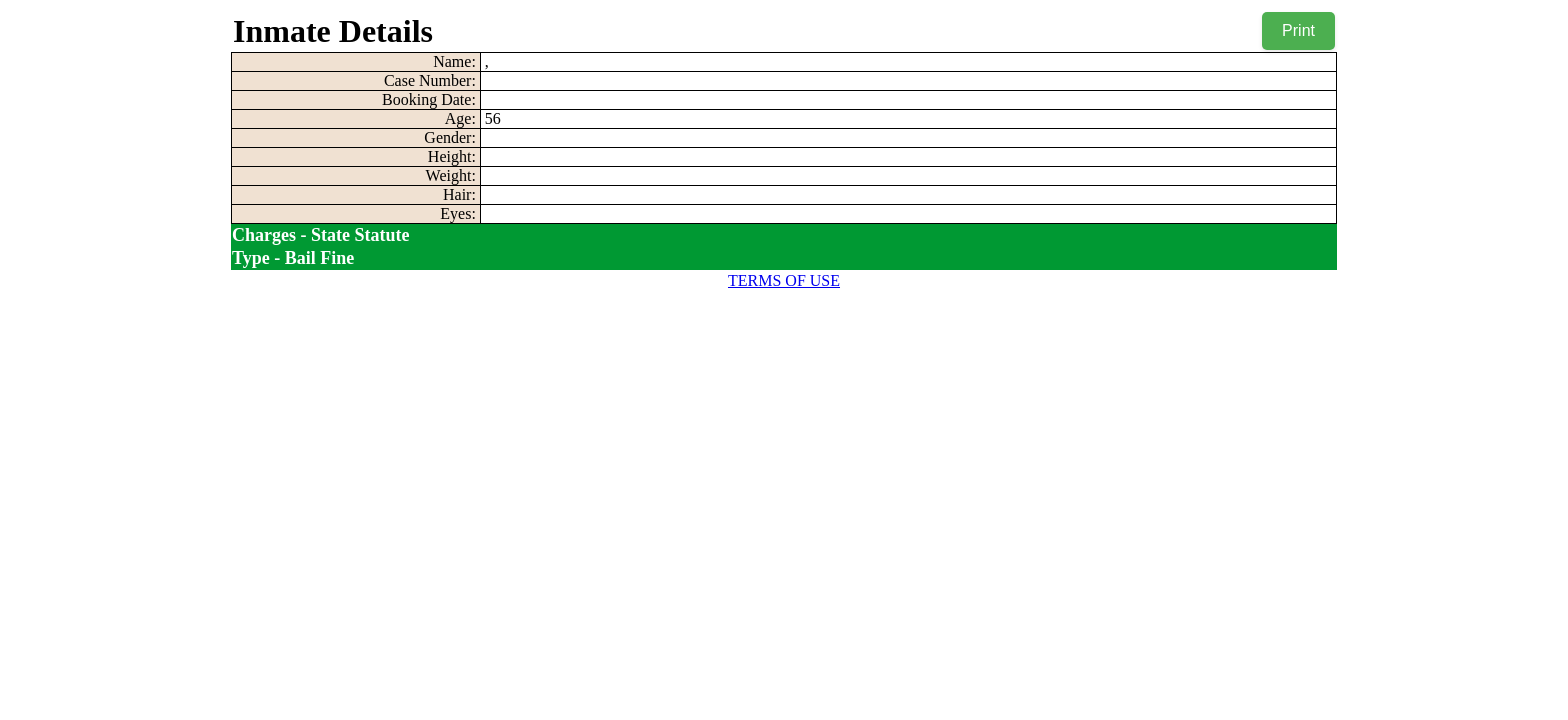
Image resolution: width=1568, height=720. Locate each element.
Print (1298, 30)
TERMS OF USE (784, 280)
